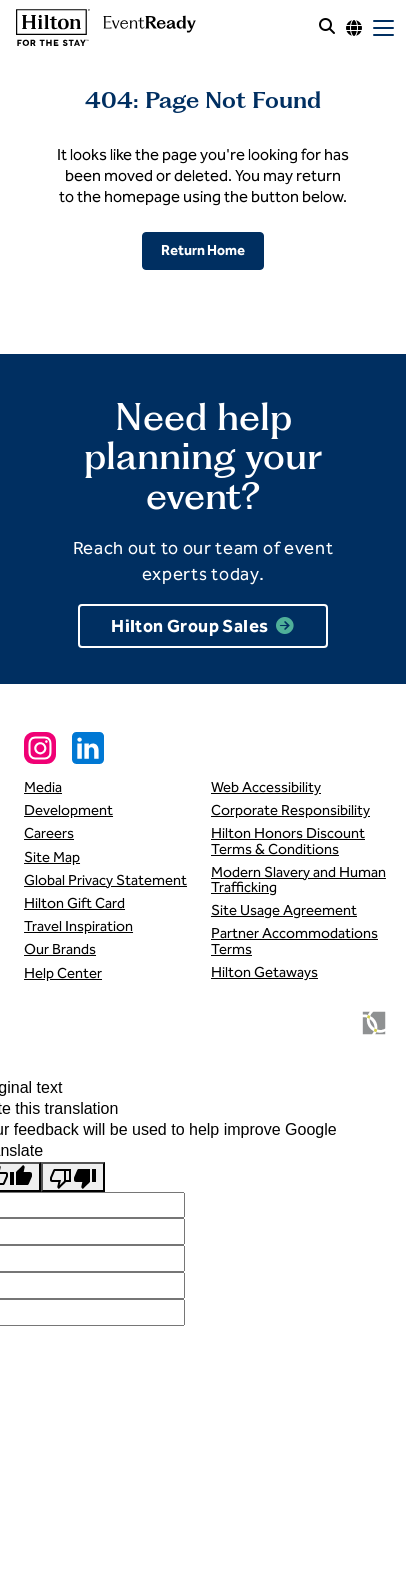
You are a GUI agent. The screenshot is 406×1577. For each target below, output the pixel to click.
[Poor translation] (73, 1177)
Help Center (63, 973)
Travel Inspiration (78, 926)
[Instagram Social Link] (40, 748)
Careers (49, 833)
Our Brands (60, 949)
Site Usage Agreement (284, 910)
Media (43, 787)
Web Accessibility (266, 787)
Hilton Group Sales (189, 626)
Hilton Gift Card (74, 903)
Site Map (52, 857)
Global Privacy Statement (105, 880)
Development (68, 810)
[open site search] (327, 27)
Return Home (203, 250)
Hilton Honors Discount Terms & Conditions (288, 840)
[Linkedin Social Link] (88, 748)
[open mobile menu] (383, 27)
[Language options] (354, 28)
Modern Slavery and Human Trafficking (298, 879)
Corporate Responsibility (290, 810)
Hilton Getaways (264, 972)
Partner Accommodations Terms (294, 940)
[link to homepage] (103, 28)
